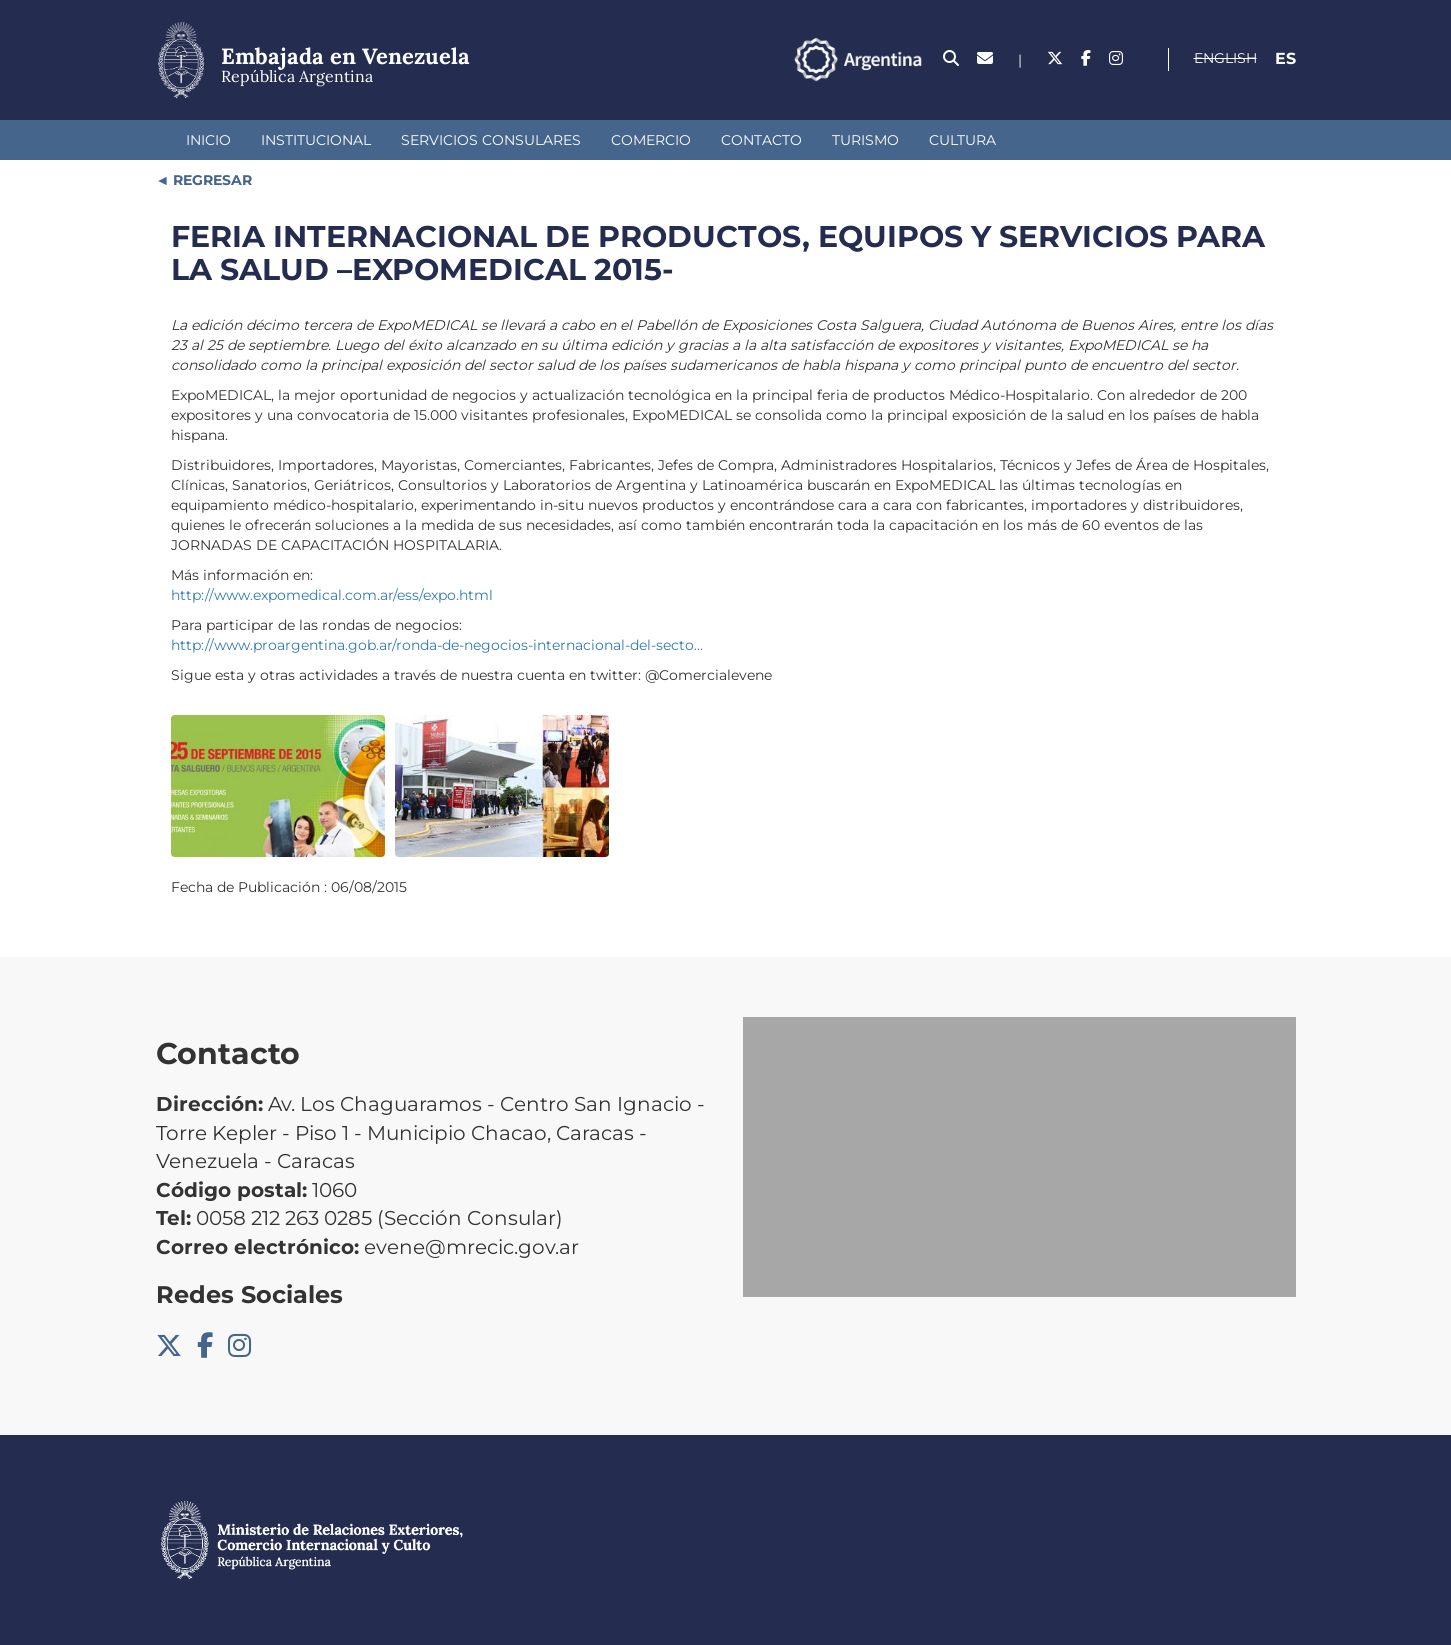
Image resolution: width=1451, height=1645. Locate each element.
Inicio (208, 140)
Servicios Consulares (491, 140)
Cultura (962, 140)
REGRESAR (210, 180)
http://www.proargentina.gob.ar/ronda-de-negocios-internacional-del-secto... (437, 645)
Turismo (865, 140)
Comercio (651, 140)
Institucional (316, 140)
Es (1285, 58)
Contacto (761, 140)
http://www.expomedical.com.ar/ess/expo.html (332, 595)
